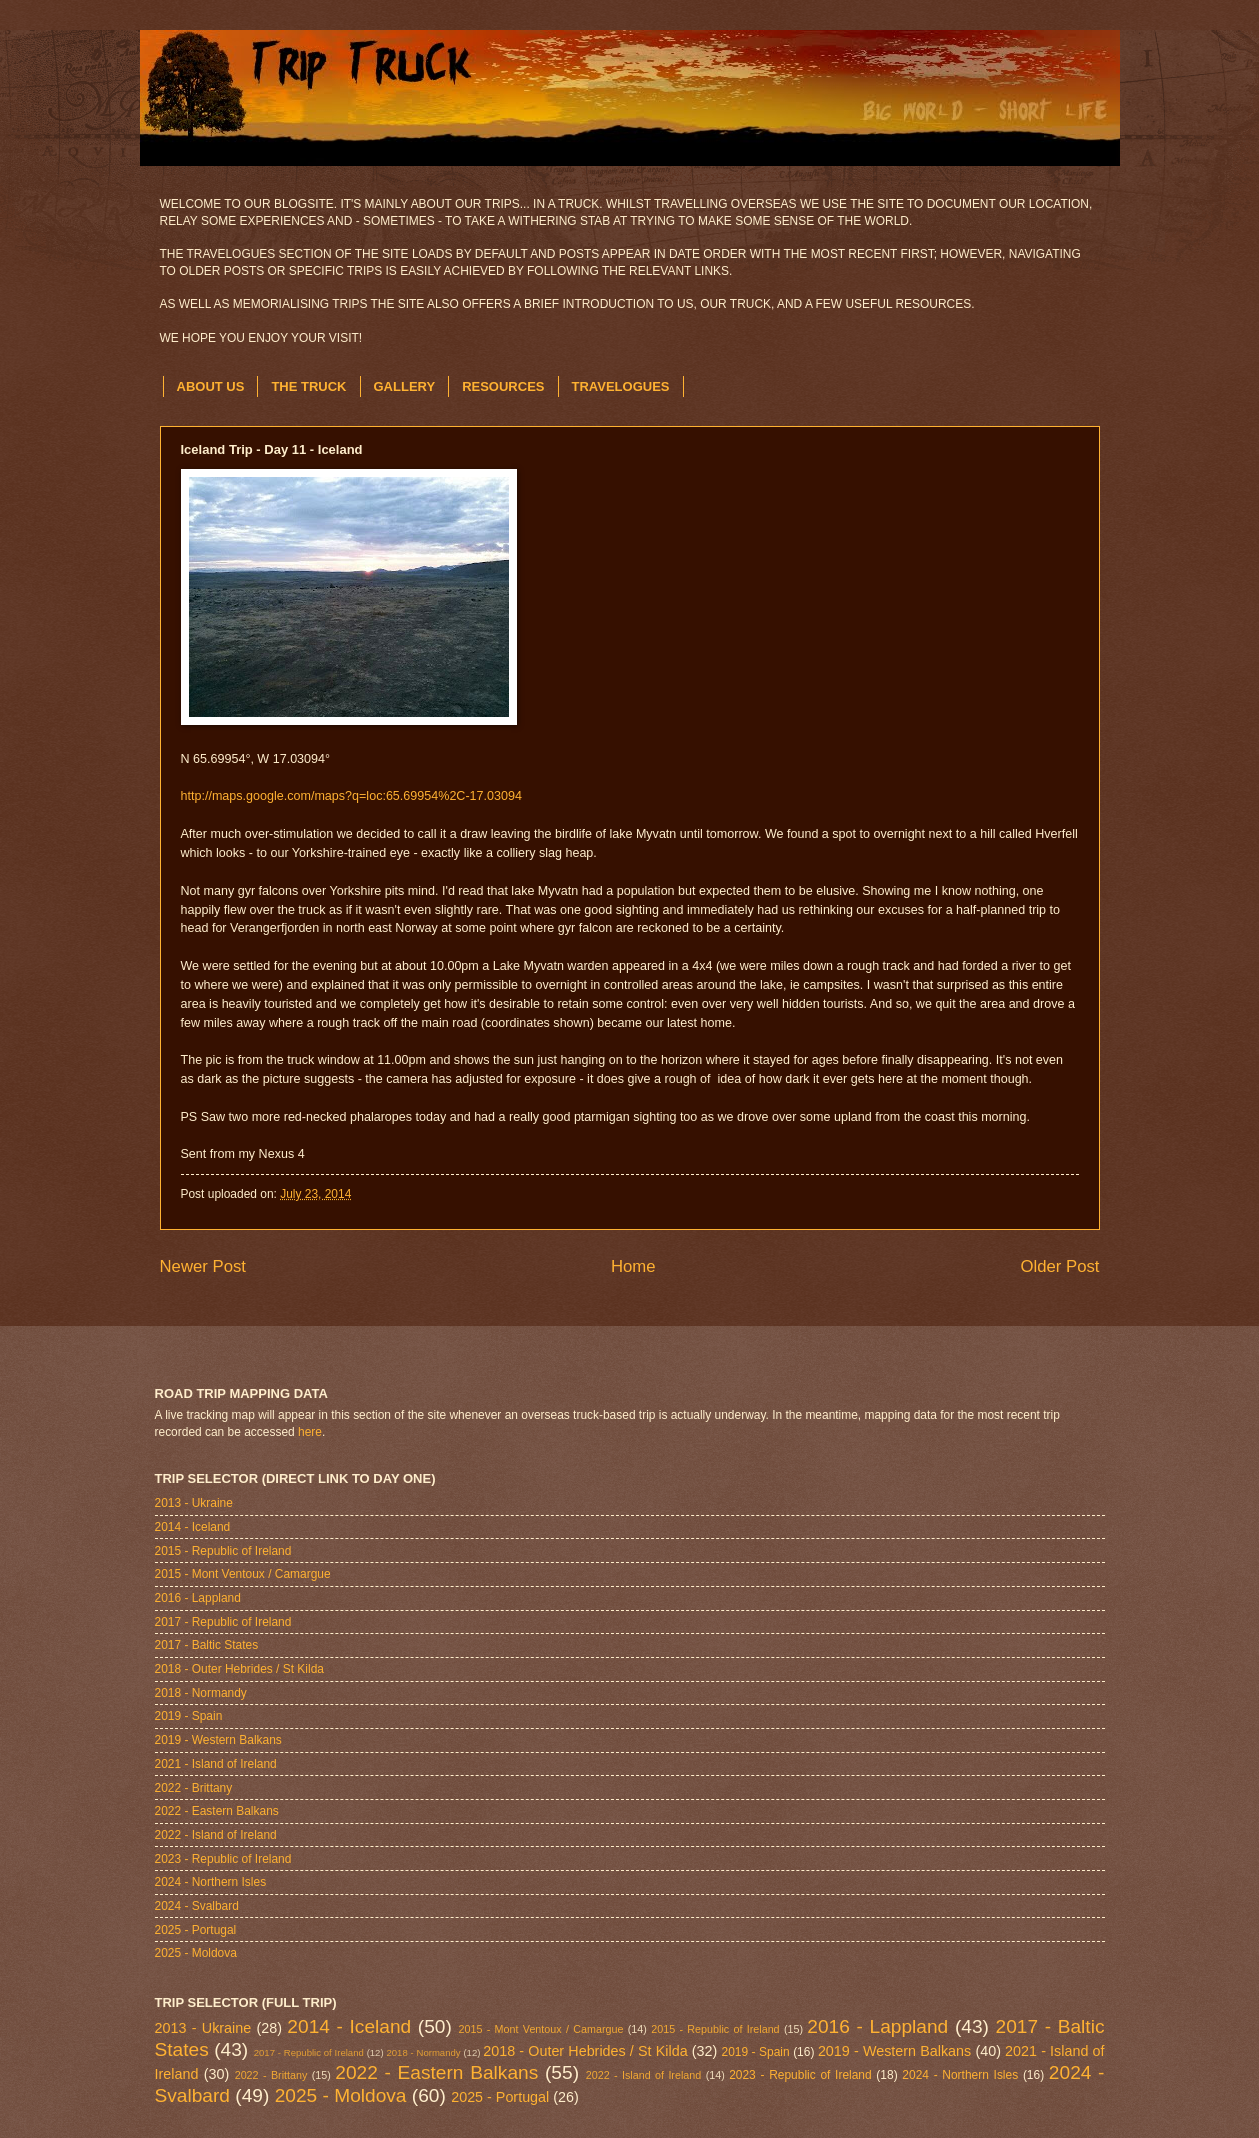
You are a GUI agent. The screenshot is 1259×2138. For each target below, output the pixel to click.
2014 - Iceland (193, 1527)
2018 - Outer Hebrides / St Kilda (239, 1669)
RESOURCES (503, 386)
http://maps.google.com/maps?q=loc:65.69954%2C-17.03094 (351, 796)
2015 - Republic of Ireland (223, 1551)
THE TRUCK (308, 386)
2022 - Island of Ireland (216, 1835)
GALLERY (405, 386)
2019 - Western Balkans (218, 1740)
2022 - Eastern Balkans (217, 1811)
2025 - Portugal (196, 1930)
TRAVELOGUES (621, 386)
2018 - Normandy (201, 1693)
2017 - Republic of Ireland (223, 1622)
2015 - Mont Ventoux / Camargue (243, 1574)
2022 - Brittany (194, 1788)
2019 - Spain (189, 1716)
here (310, 1432)
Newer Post (203, 1266)
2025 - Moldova (196, 1953)
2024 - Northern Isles (211, 1882)
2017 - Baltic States (207, 1645)
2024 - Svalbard (197, 1906)
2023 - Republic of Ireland (223, 1859)
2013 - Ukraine (194, 1503)
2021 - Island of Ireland (216, 1764)
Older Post (1059, 1266)
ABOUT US (211, 386)
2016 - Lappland (198, 1598)
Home (633, 1266)
